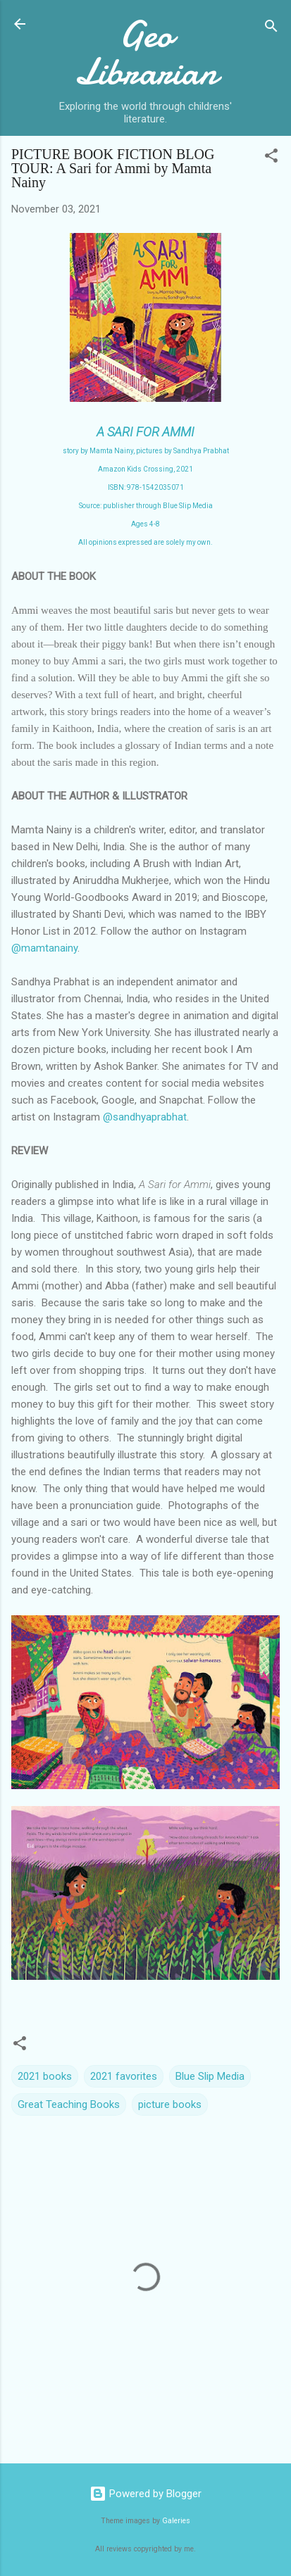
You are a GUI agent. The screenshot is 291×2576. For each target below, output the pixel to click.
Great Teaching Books (69, 2104)
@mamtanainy (44, 948)
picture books (170, 2104)
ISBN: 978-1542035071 (146, 487)
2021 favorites (123, 2076)
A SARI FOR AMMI (145, 431)
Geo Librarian (145, 52)
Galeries (176, 2520)
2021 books (45, 2076)
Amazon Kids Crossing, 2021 (145, 469)
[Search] (271, 28)
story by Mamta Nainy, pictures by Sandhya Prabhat (146, 451)
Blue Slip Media (209, 2076)
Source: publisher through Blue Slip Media (146, 506)
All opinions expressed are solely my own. (145, 542)
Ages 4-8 (145, 524)
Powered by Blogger (145, 2493)
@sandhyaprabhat (145, 1117)
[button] (271, 158)
